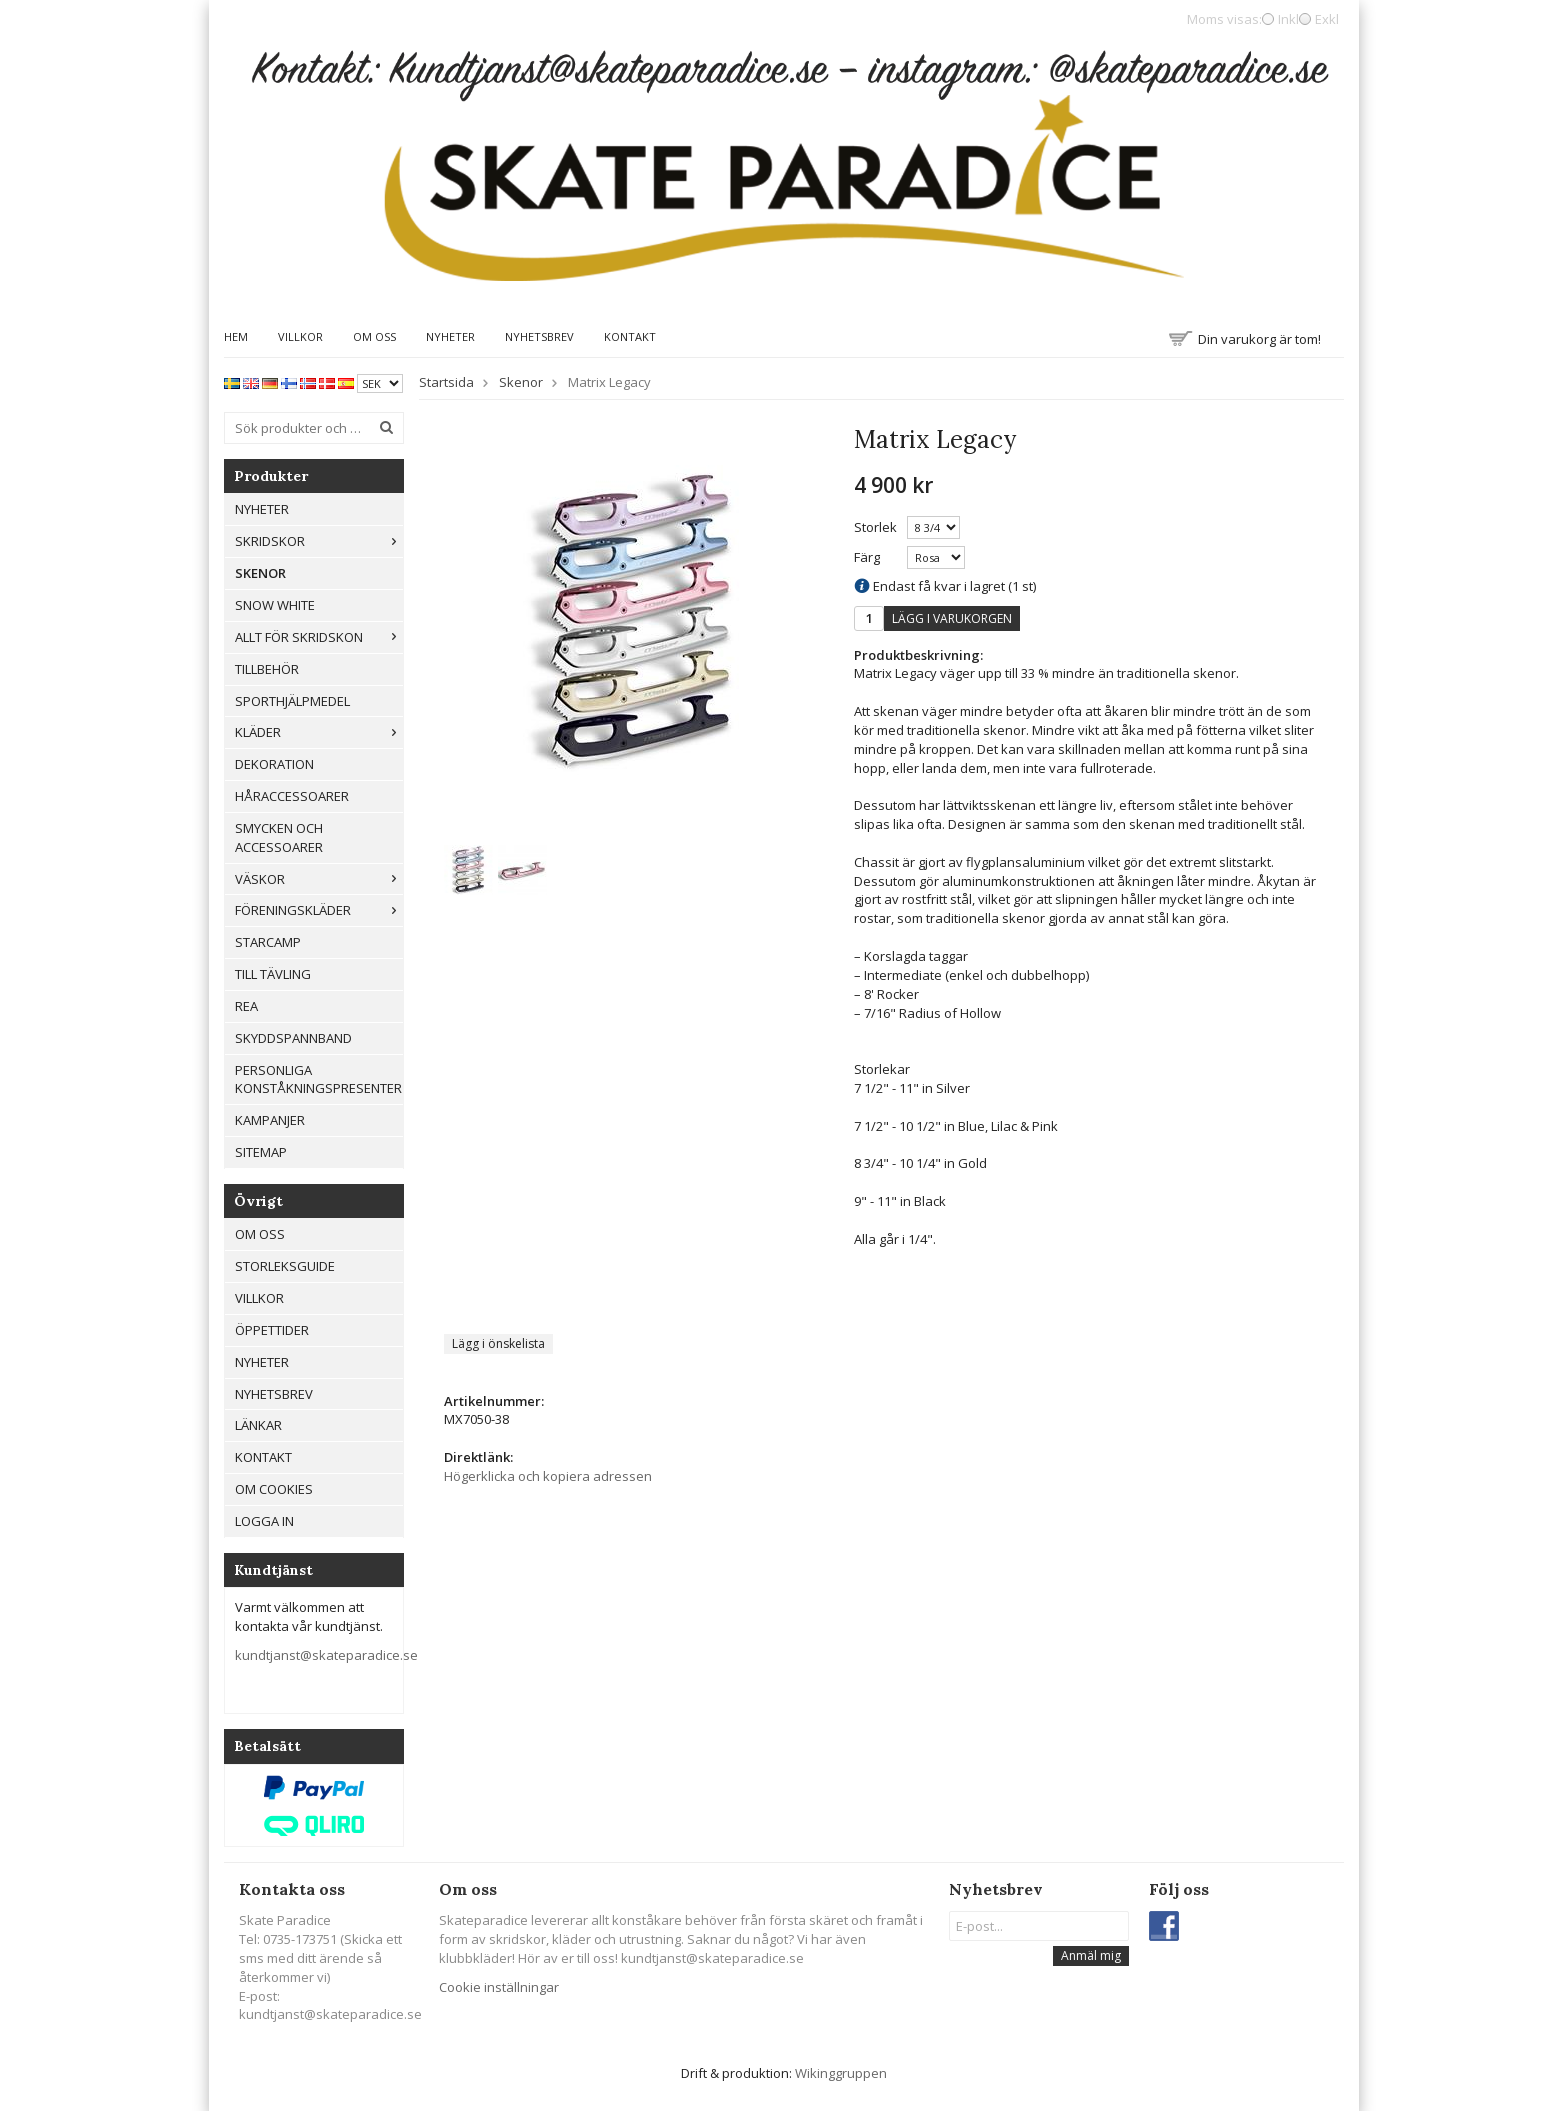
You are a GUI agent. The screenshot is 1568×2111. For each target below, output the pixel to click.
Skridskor (319, 541)
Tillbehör (267, 669)
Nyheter (450, 336)
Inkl (1288, 19)
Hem (236, 336)
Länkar (258, 1425)
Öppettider (272, 1330)
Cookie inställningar (499, 1987)
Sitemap (261, 1152)
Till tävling (273, 974)
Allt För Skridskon (319, 637)
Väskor (319, 879)
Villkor (300, 336)
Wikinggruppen (841, 2073)
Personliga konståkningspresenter (318, 1079)
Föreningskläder (319, 910)
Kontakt (630, 336)
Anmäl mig (1091, 1955)
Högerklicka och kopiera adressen (548, 1476)
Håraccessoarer (292, 796)
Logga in (264, 1521)
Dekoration (274, 764)
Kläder (319, 732)
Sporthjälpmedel (292, 701)
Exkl (1327, 19)
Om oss (374, 336)
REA (246, 1006)
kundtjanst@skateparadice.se (326, 1655)
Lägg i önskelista (498, 1343)
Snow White (275, 605)
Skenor (260, 573)
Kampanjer (270, 1120)
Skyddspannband (293, 1038)
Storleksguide (285, 1266)
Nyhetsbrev (539, 336)
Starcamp (268, 942)
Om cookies (274, 1489)
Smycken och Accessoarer (279, 837)
